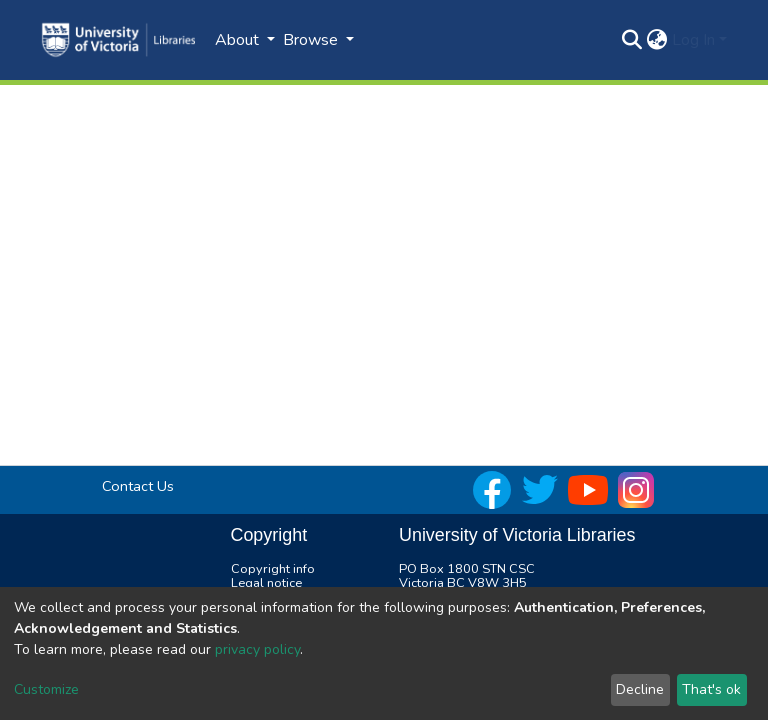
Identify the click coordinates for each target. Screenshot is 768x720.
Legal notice (266, 583)
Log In (693, 40)
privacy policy (257, 649)
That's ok (711, 689)
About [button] (239, 40)
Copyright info (273, 569)
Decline (640, 689)
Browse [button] (312, 40)
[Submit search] (632, 40)
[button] (657, 40)
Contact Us (138, 486)
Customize (46, 689)
